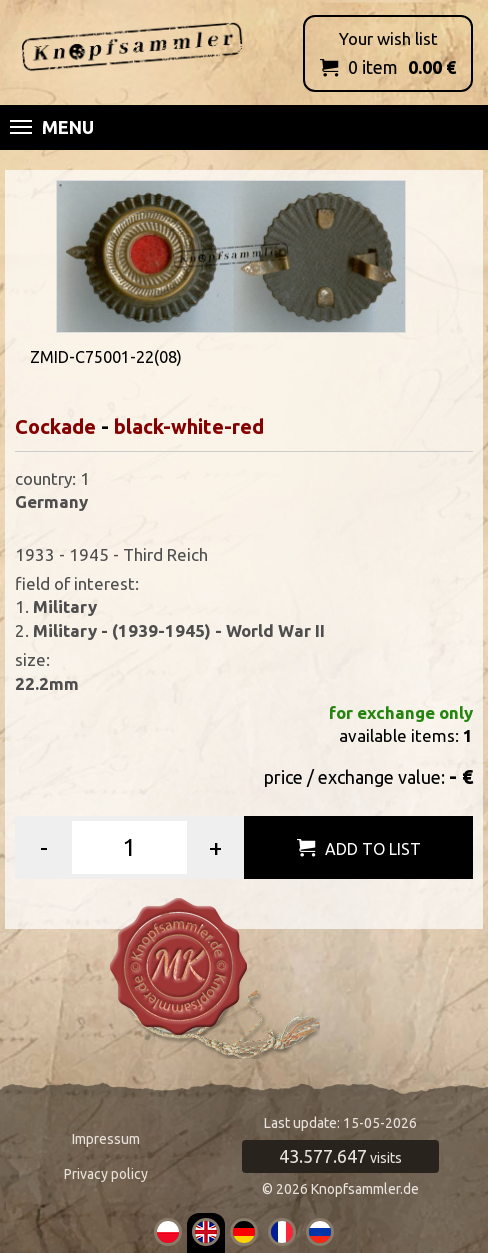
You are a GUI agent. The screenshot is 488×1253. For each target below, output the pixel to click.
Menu (52, 127)
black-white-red (189, 426)
